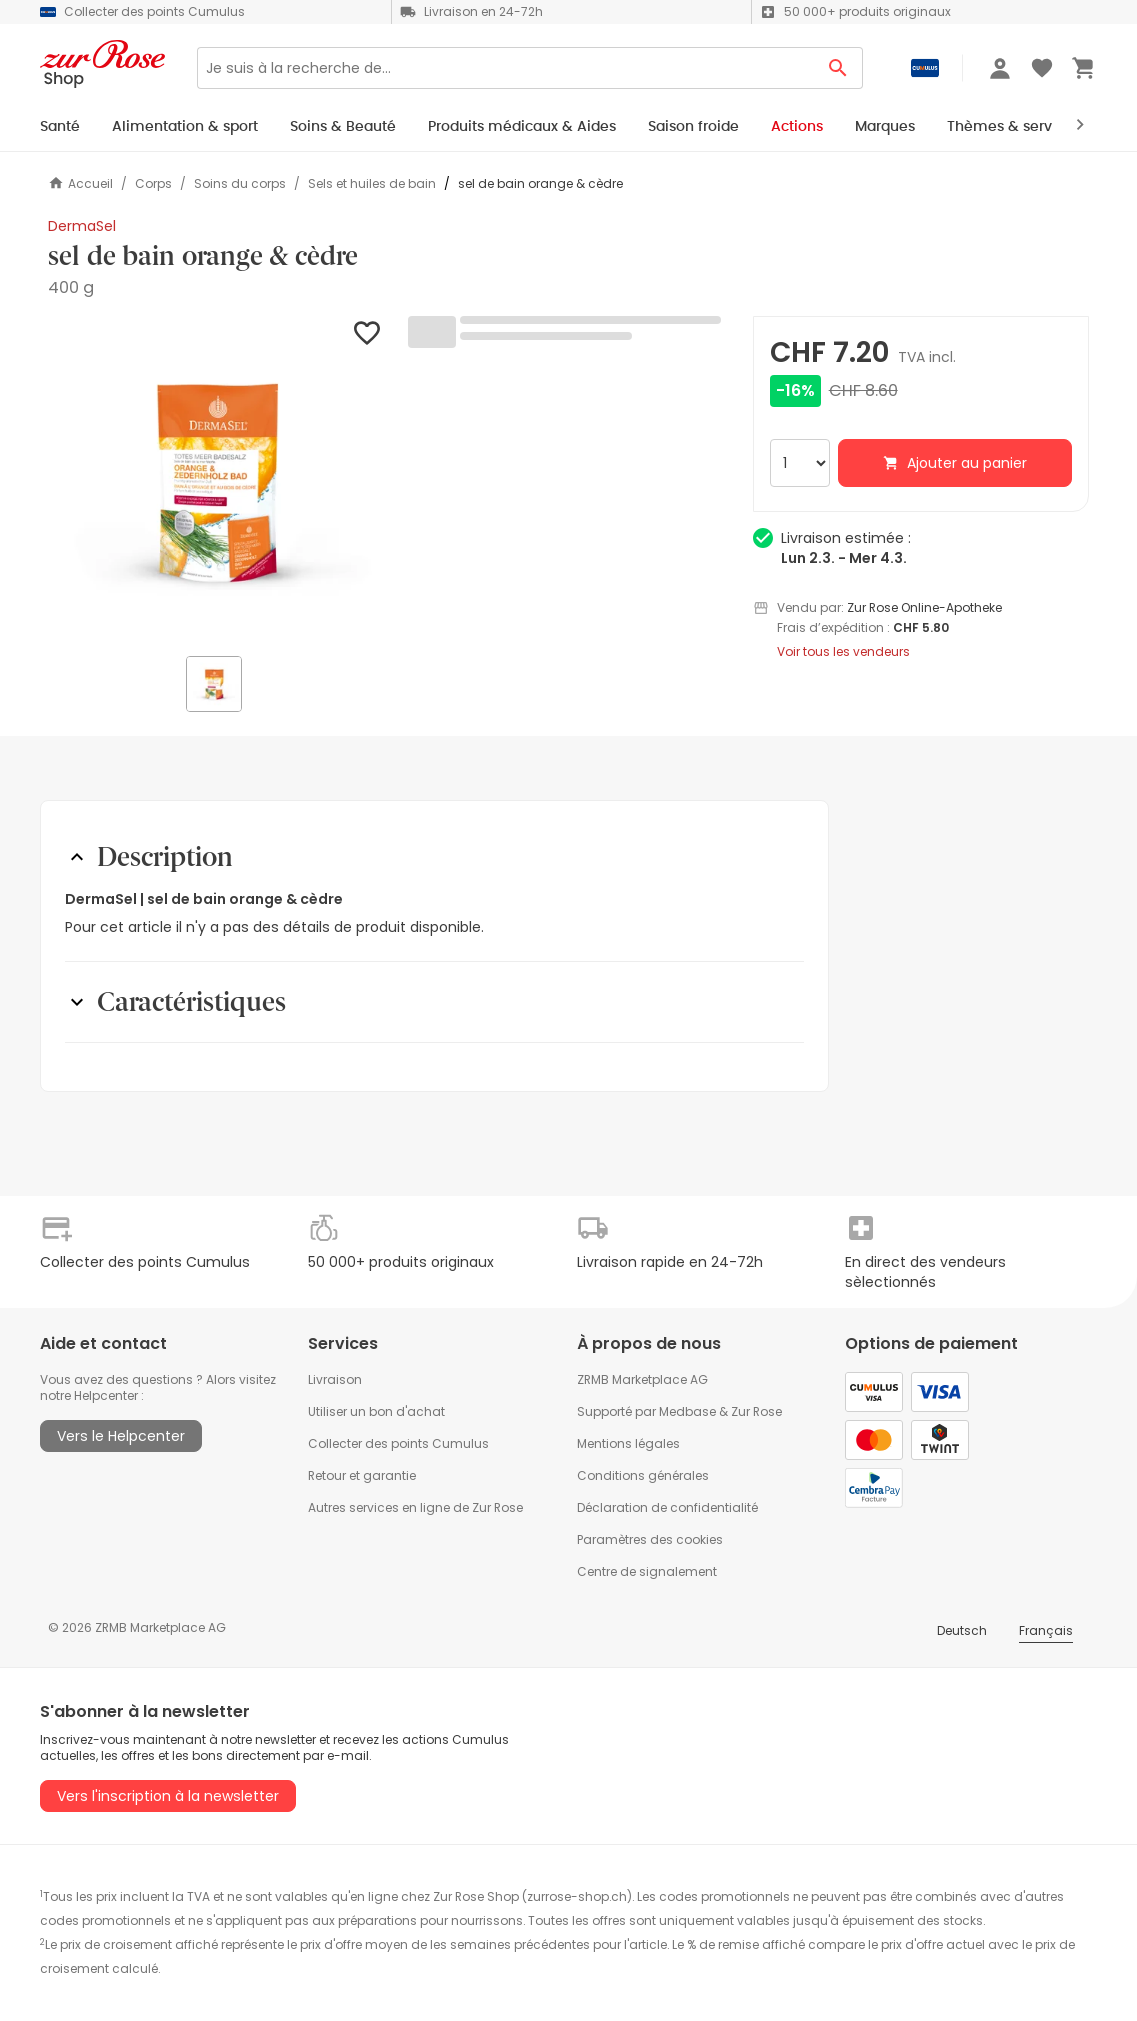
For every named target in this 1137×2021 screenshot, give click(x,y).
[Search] (505, 68)
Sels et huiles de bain (372, 184)
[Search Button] (838, 68)
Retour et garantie (362, 1475)
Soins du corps (240, 184)
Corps (153, 184)
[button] (216, 484)
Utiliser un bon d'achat (376, 1411)
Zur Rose (756, 1411)
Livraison (335, 1379)
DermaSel (82, 226)
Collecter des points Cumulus (398, 1443)
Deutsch (962, 1630)
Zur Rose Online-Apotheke (924, 607)
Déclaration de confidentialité (667, 1507)
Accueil (80, 183)
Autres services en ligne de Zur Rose (415, 1507)
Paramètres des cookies (650, 1539)
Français (1046, 1630)
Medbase (687, 1411)
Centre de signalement (647, 1571)
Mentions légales (628, 1443)
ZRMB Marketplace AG (642, 1379)
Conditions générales (643, 1475)
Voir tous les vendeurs (843, 652)
